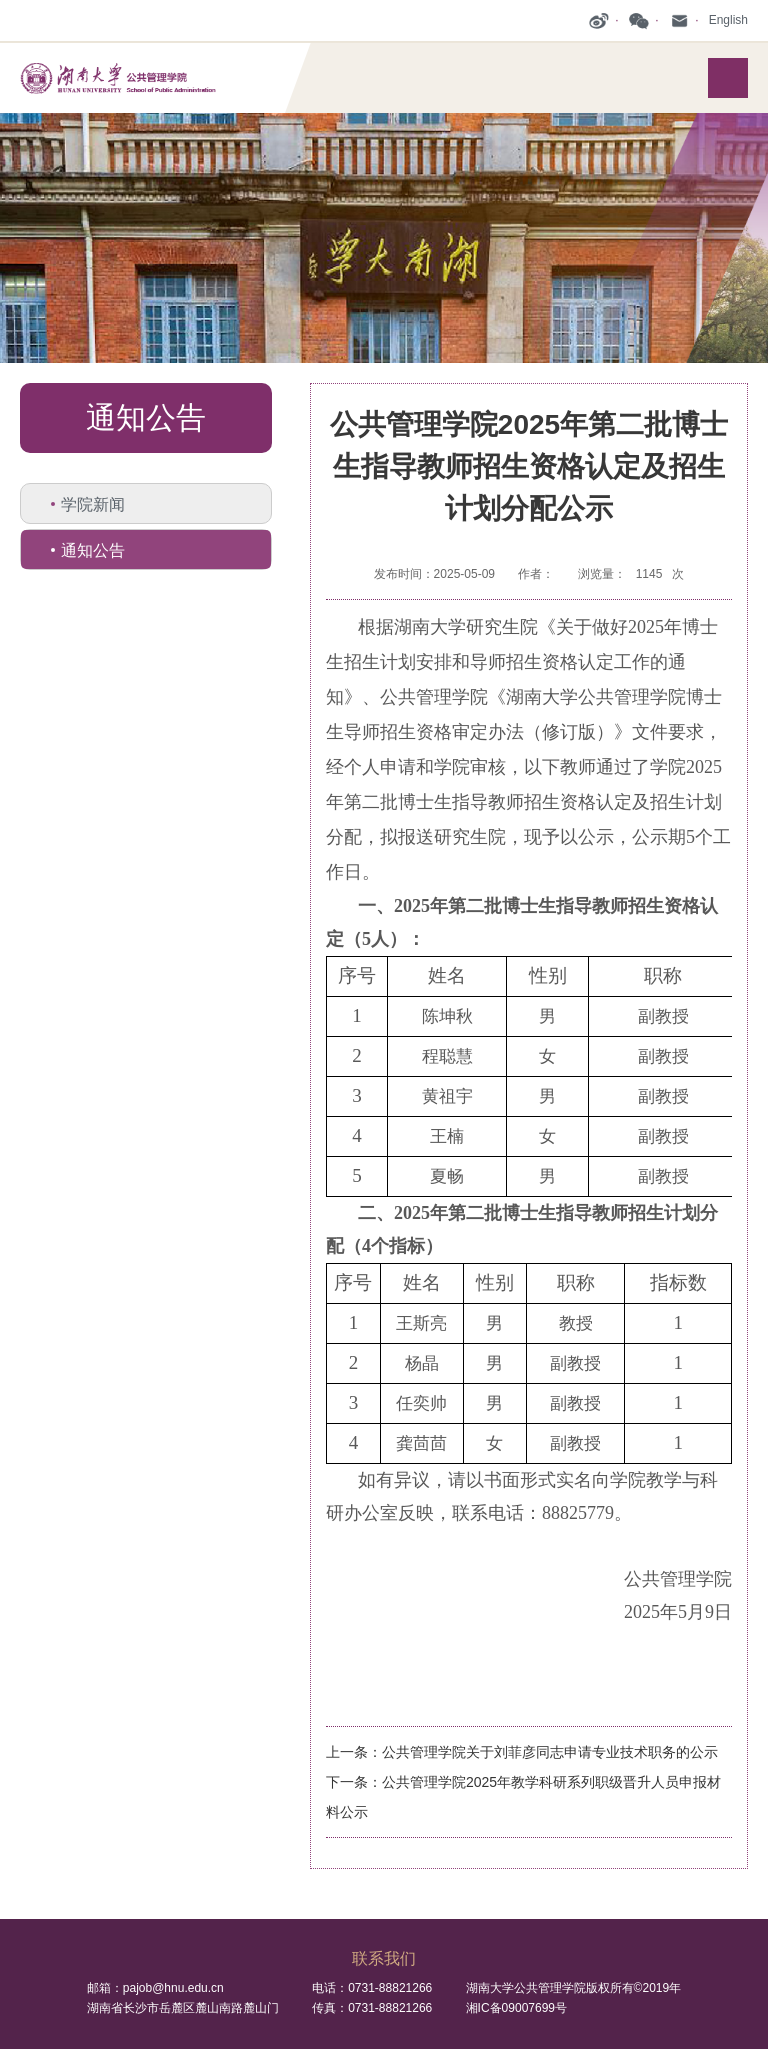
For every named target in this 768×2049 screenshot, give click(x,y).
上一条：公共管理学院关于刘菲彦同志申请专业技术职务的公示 (522, 1752)
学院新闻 (93, 504)
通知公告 (93, 550)
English (728, 20)
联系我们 (384, 1958)
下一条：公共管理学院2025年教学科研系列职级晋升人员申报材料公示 (523, 1797)
